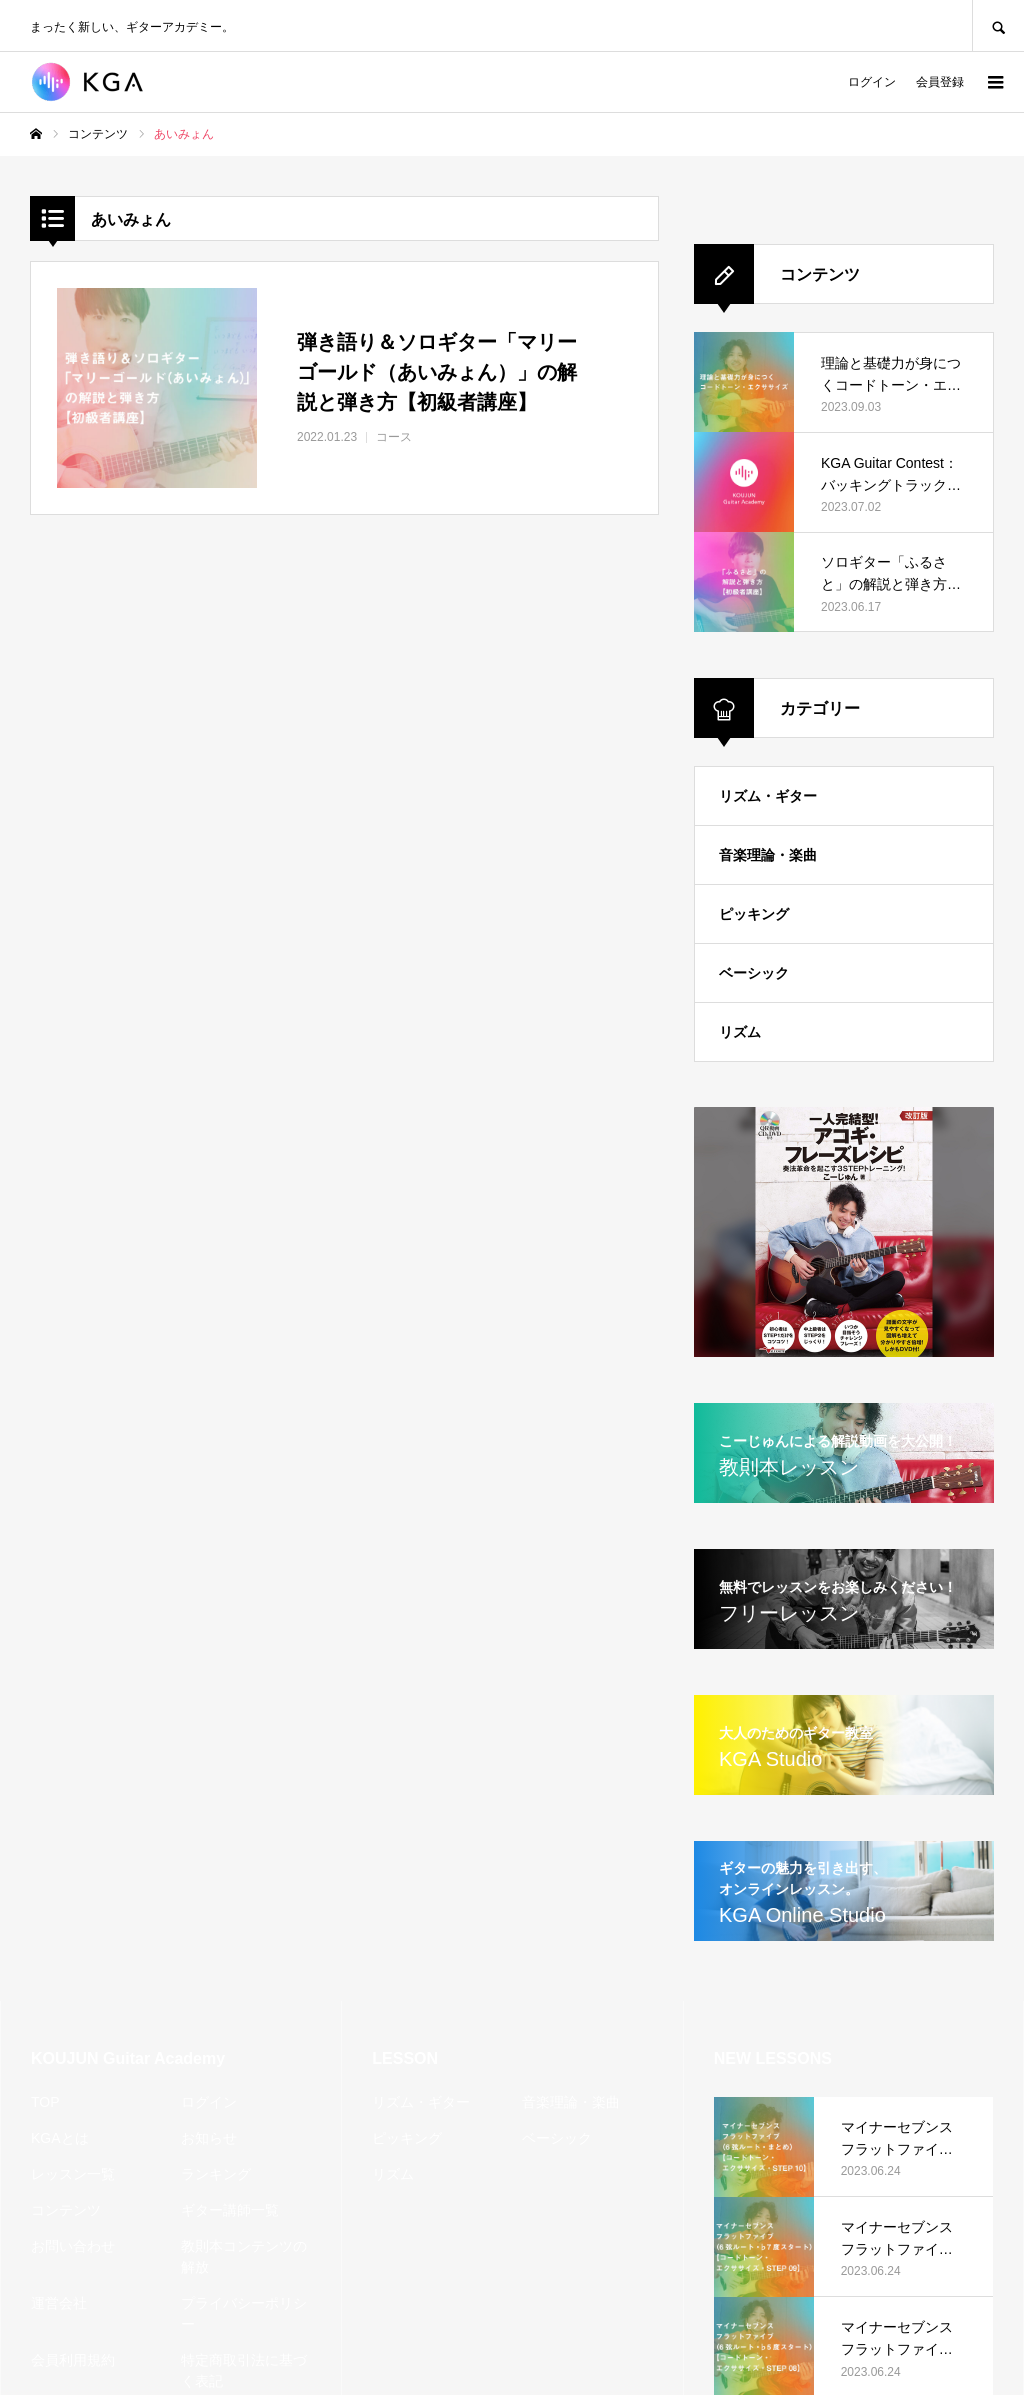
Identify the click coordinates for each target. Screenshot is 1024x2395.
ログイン (872, 82)
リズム (740, 1032)
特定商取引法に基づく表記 (244, 2370)
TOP (45, 2102)
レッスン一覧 (73, 2174)
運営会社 (59, 2303)
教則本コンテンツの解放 (244, 2256)
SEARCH (998, 25)
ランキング (216, 2174)
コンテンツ (66, 2210)
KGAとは (60, 2138)
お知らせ (209, 2138)
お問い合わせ (73, 2246)
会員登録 (940, 82)
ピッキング (754, 914)
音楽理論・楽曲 (768, 855)
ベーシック (754, 973)
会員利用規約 (73, 2360)
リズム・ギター (768, 796)
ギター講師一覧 (230, 2210)
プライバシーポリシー (244, 2313)
